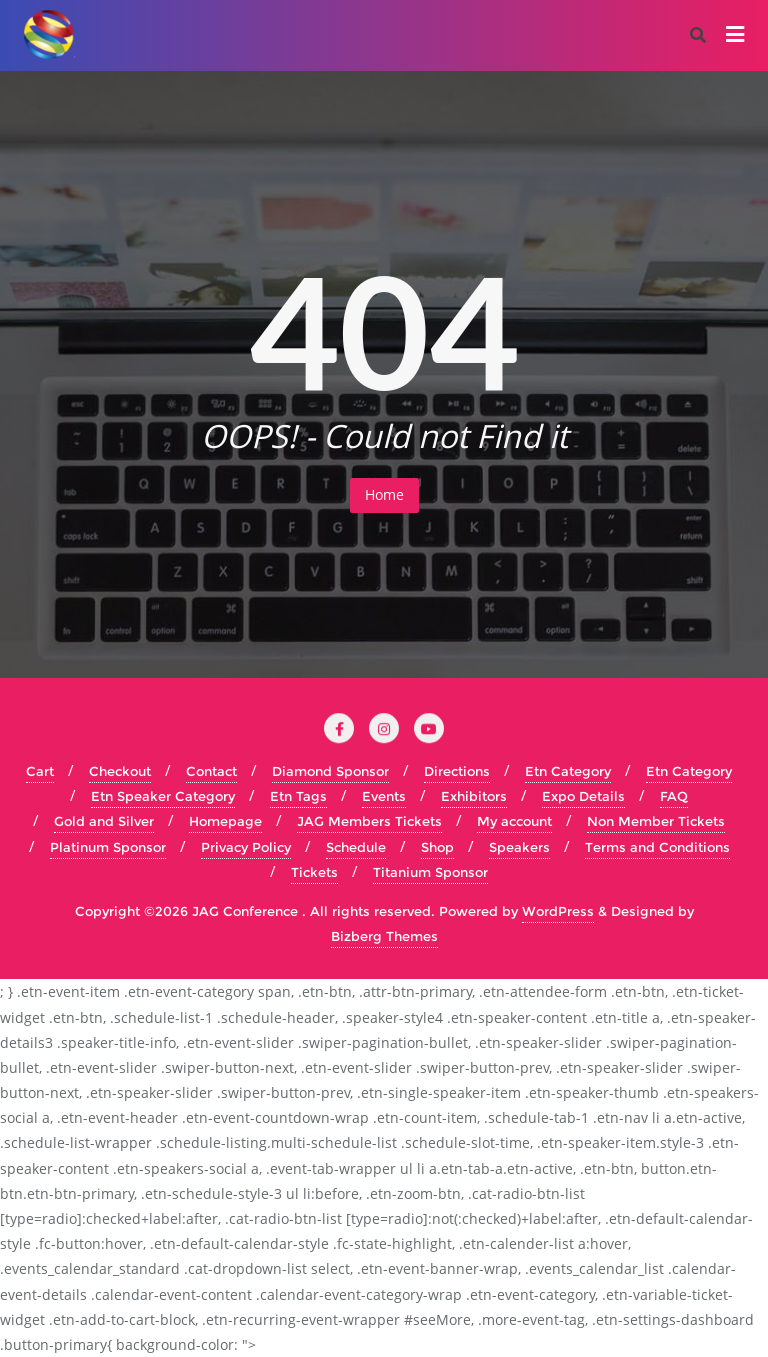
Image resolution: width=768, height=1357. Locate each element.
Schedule (356, 847)
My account (514, 821)
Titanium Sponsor (430, 872)
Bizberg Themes (384, 936)
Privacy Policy (246, 847)
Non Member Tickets (656, 821)
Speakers (519, 847)
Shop (437, 847)
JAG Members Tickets (369, 821)
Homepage (225, 821)
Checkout (120, 771)
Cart (40, 771)
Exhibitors (474, 796)
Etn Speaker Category (163, 796)
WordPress (558, 911)
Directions (457, 771)
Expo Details (583, 796)
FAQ (674, 796)
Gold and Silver (104, 821)
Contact (211, 771)
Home (384, 494)
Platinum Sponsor (108, 847)
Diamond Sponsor (330, 771)
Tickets (314, 872)
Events (384, 796)
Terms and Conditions (657, 847)
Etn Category (568, 771)
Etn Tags (298, 796)
